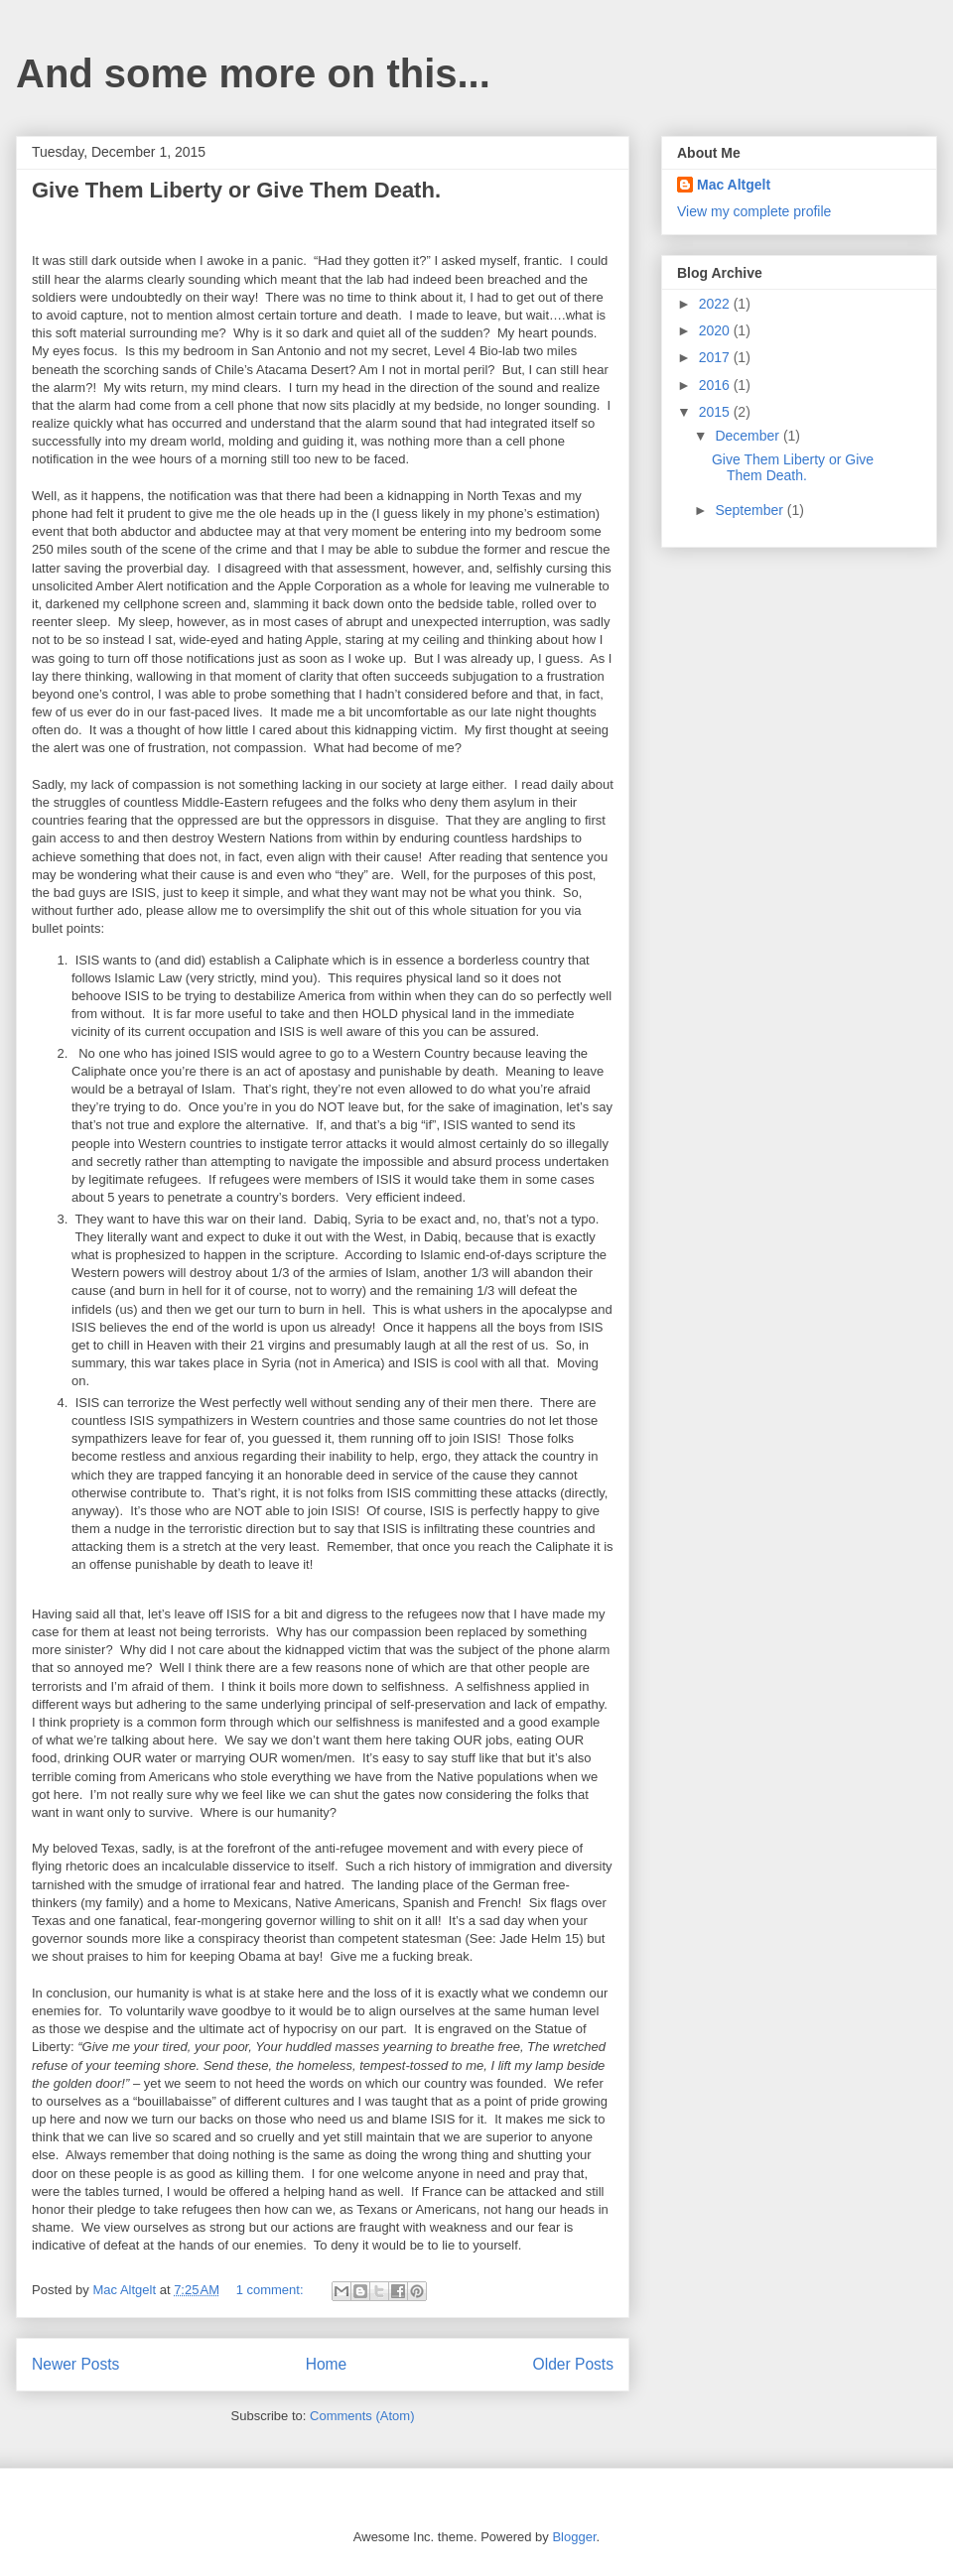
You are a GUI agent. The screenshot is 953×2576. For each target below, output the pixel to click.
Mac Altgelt (733, 185)
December (748, 436)
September (750, 510)
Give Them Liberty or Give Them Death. (236, 190)
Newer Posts (75, 2364)
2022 (716, 304)
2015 (716, 412)
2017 (716, 357)
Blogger (574, 2536)
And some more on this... (253, 73)
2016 (716, 385)
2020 (716, 330)
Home (326, 2364)
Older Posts (573, 2364)
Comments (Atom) (362, 2415)
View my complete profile (754, 211)
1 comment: (272, 2289)
